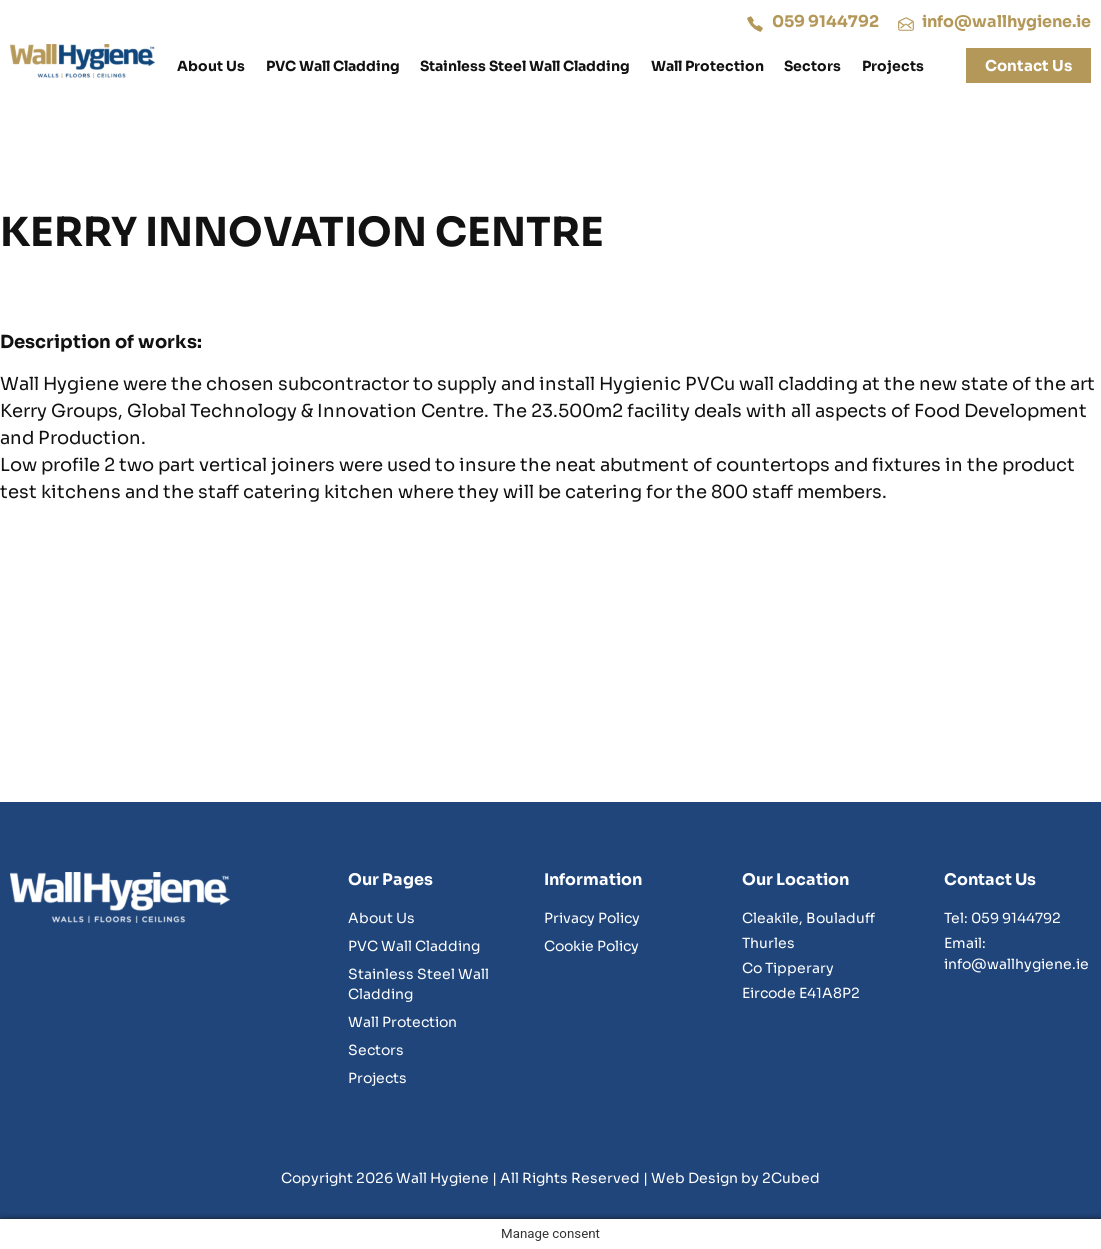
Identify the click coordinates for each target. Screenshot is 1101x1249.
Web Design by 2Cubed (735, 1178)
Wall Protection (707, 66)
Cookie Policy (591, 946)
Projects (893, 66)
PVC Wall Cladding (333, 66)
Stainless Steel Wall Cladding (525, 66)
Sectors (812, 66)
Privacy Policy (592, 918)
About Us (211, 66)
